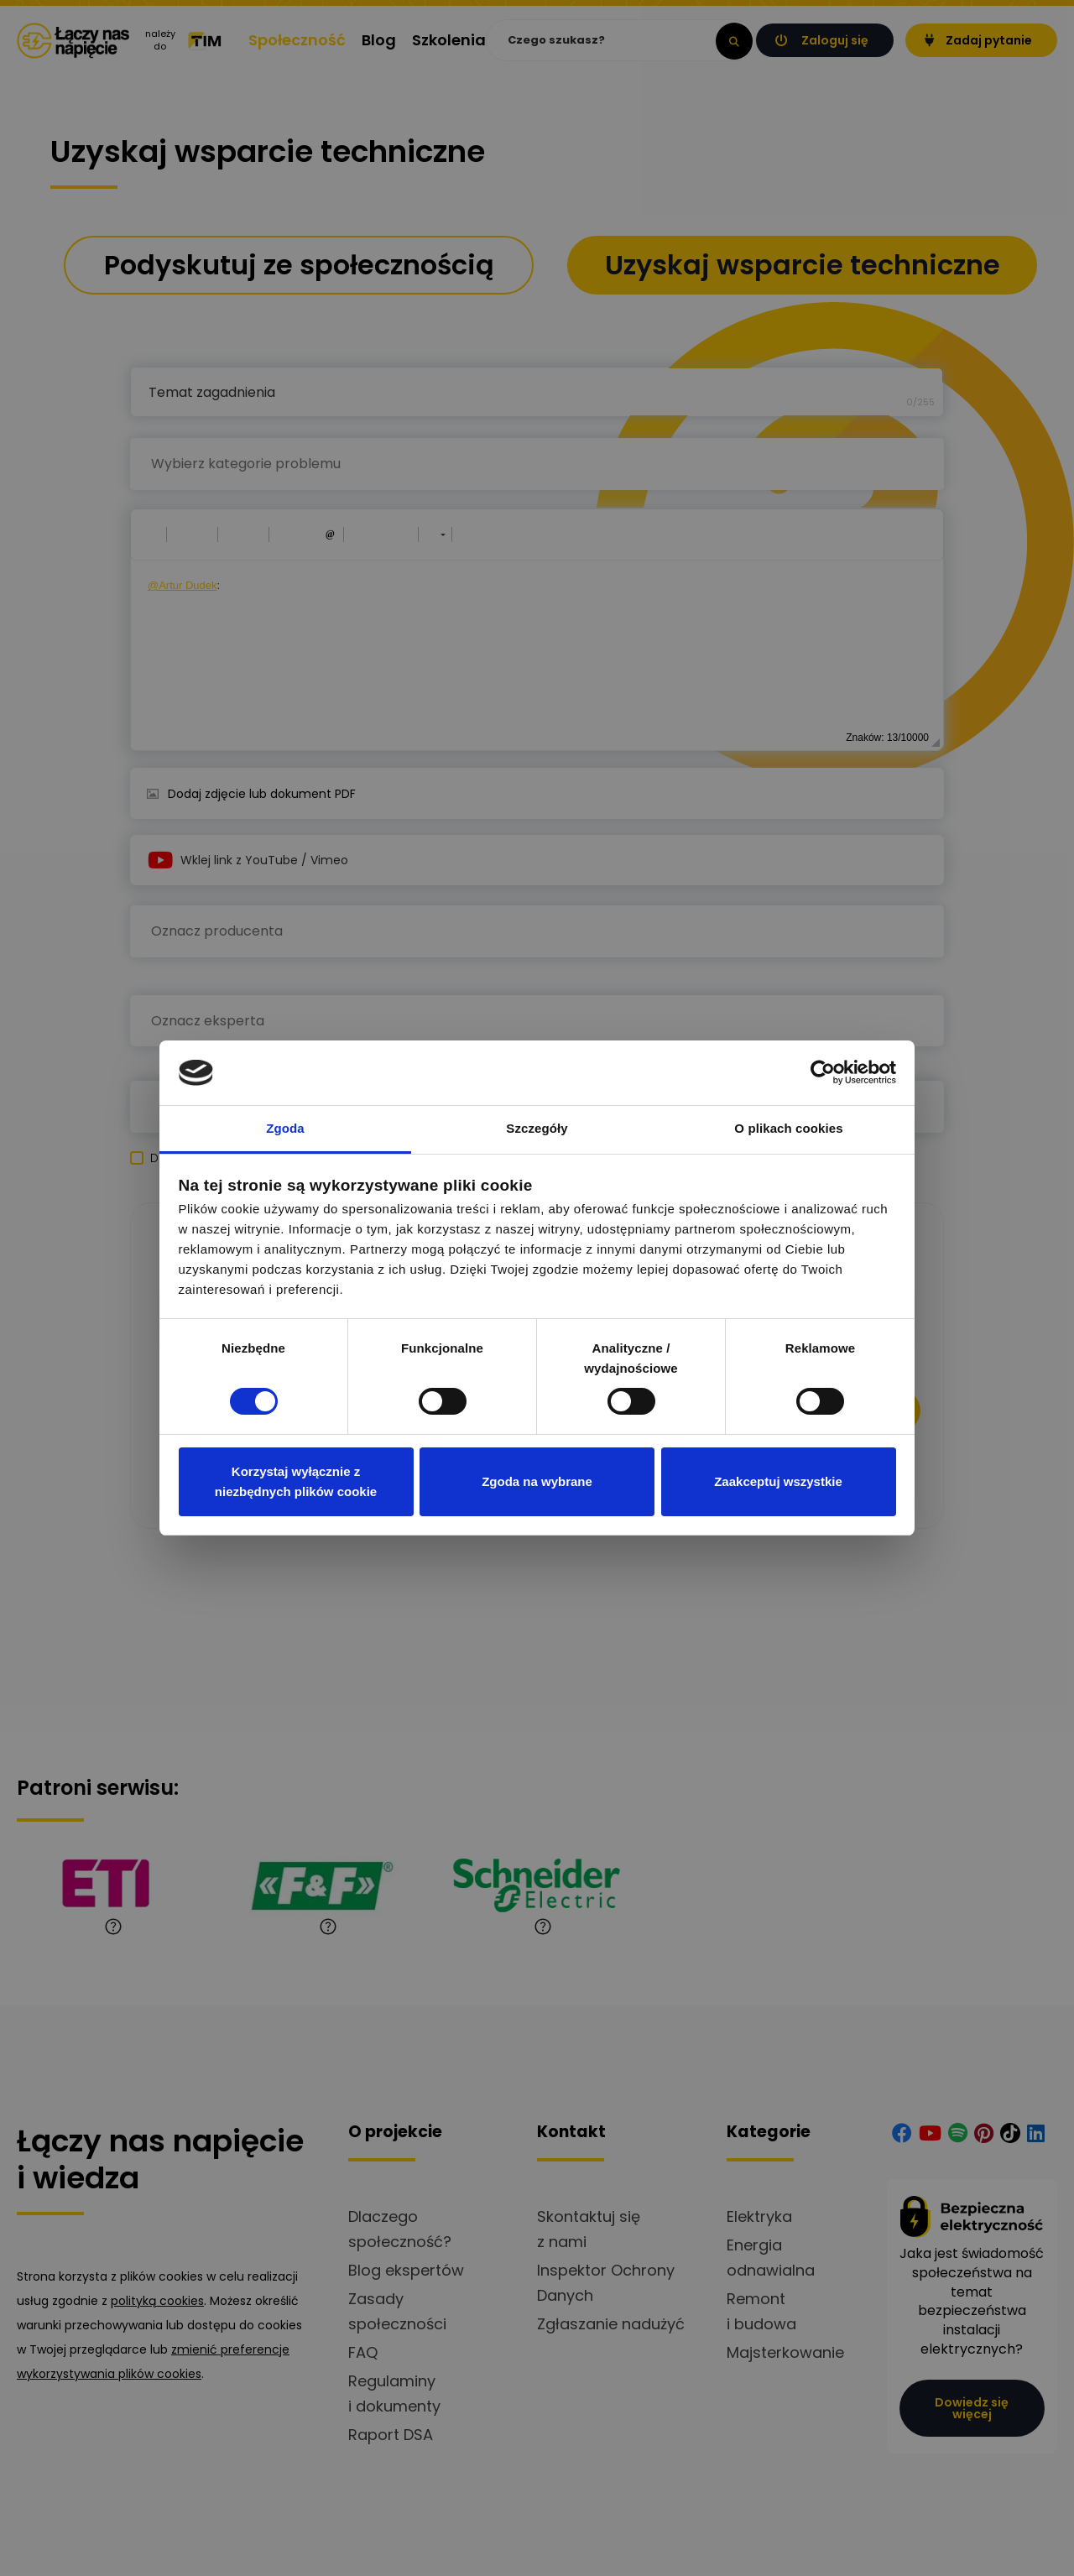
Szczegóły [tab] (536, 1128)
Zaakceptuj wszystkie (778, 1481)
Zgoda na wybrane (537, 1481)
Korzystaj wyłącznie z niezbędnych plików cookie (296, 1481)
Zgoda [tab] (285, 1128)
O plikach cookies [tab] (788, 1128)
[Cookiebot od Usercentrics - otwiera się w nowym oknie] (822, 1072)
